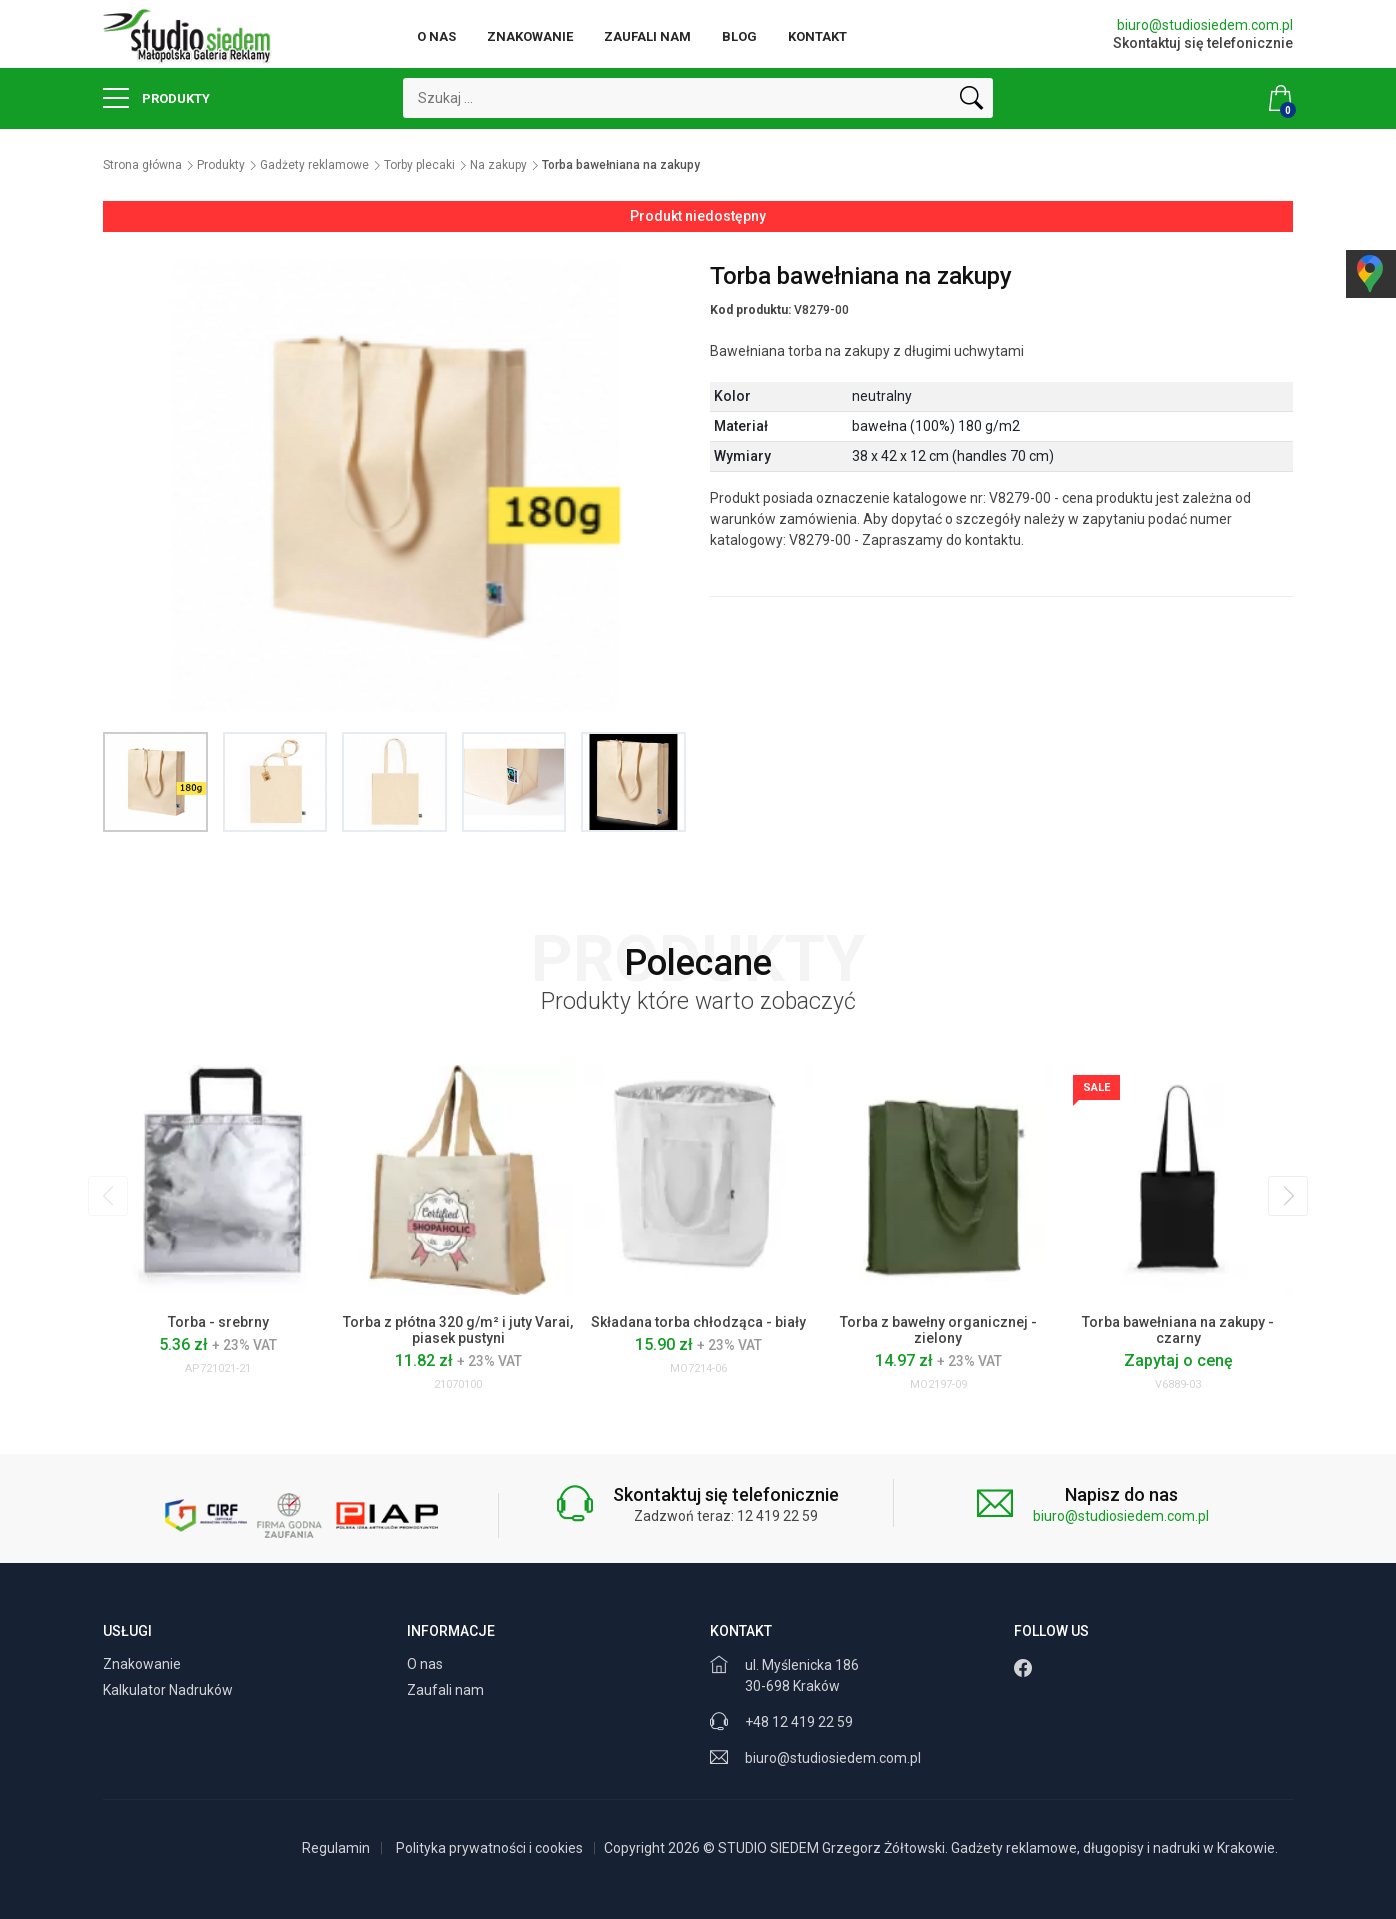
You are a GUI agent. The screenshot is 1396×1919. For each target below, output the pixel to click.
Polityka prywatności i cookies (489, 1848)
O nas (436, 36)
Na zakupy (498, 165)
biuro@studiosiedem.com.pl (1205, 25)
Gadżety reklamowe (314, 165)
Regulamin (336, 1848)
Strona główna (142, 165)
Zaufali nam (647, 36)
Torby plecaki (419, 165)
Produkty (156, 98)
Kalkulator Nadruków (169, 1690)
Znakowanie (530, 36)
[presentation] (108, 1196)
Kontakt (817, 36)
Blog (739, 36)
